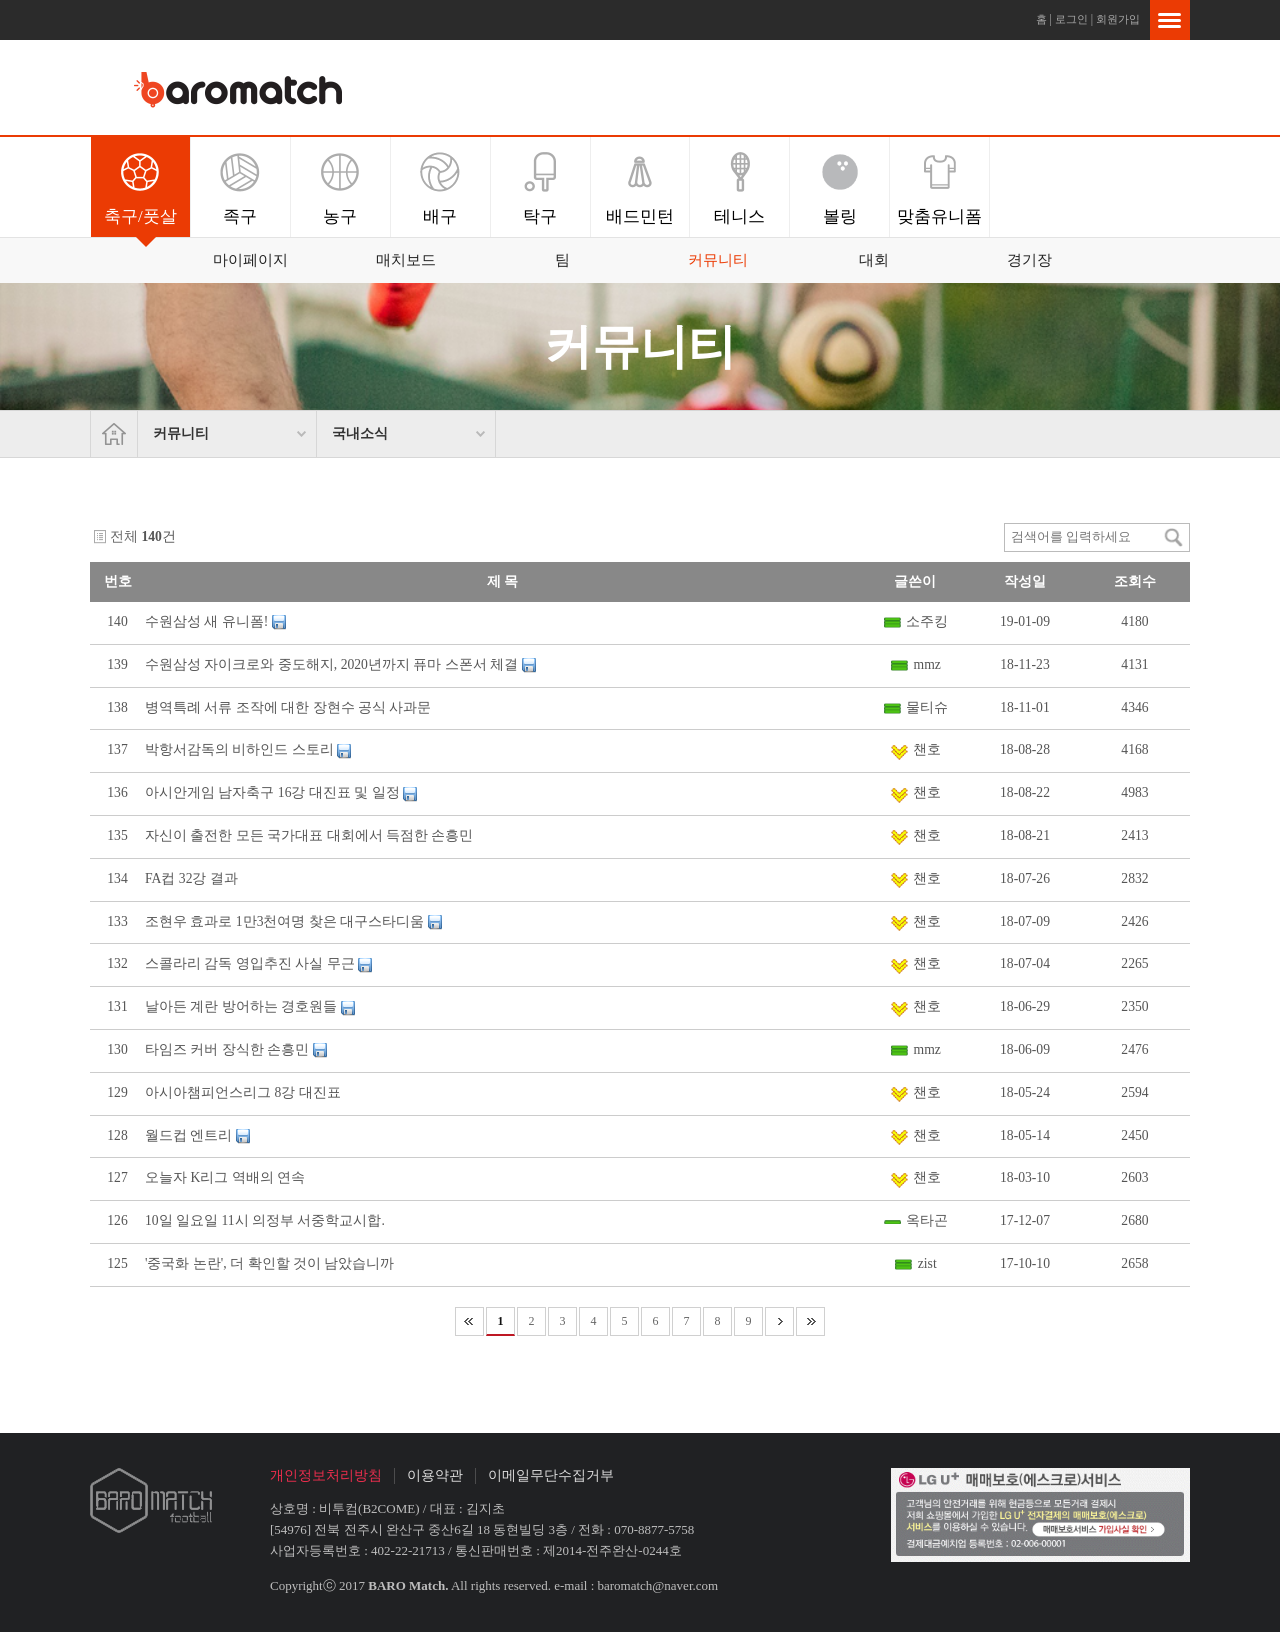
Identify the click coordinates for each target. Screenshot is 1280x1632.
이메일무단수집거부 (551, 1475)
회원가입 (1118, 19)
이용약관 (435, 1475)
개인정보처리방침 (326, 1475)
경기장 (1029, 260)
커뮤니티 (718, 260)
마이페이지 (250, 260)
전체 (124, 536)
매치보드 (406, 260)
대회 (874, 260)
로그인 (1071, 19)
